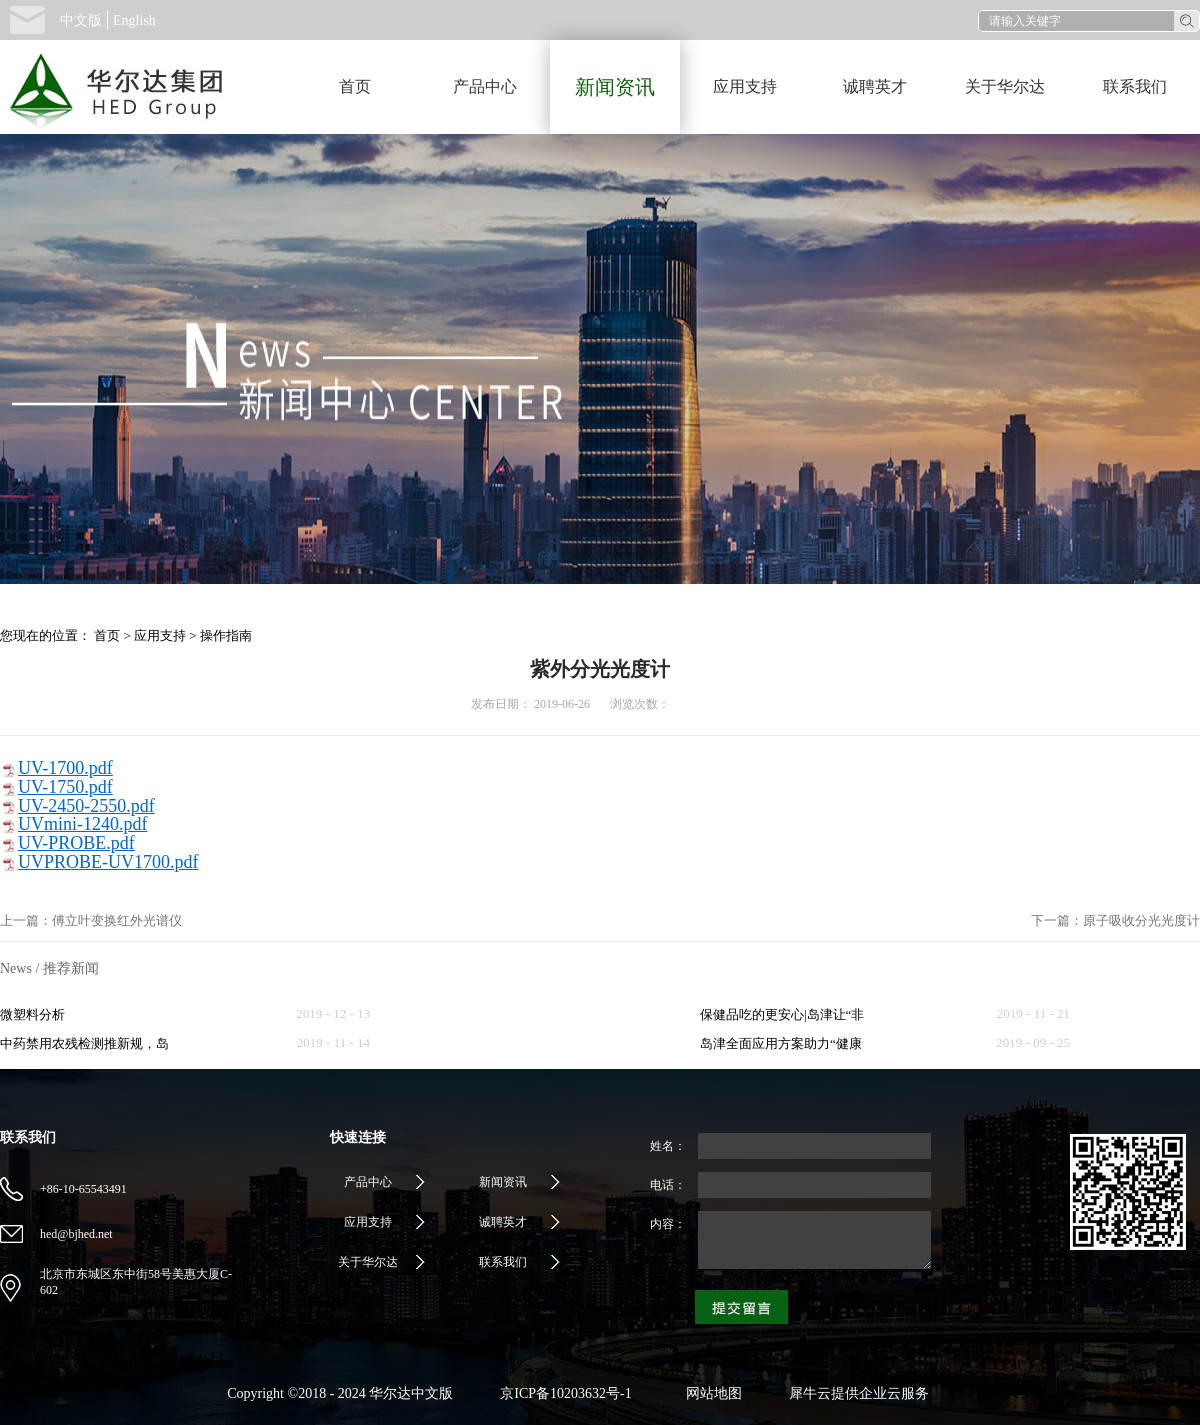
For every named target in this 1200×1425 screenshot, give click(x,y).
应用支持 (160, 635)
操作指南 (226, 635)
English (134, 20)
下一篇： (1115, 920)
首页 (355, 86)
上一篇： (91, 920)
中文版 (81, 20)
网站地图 (710, 1393)
